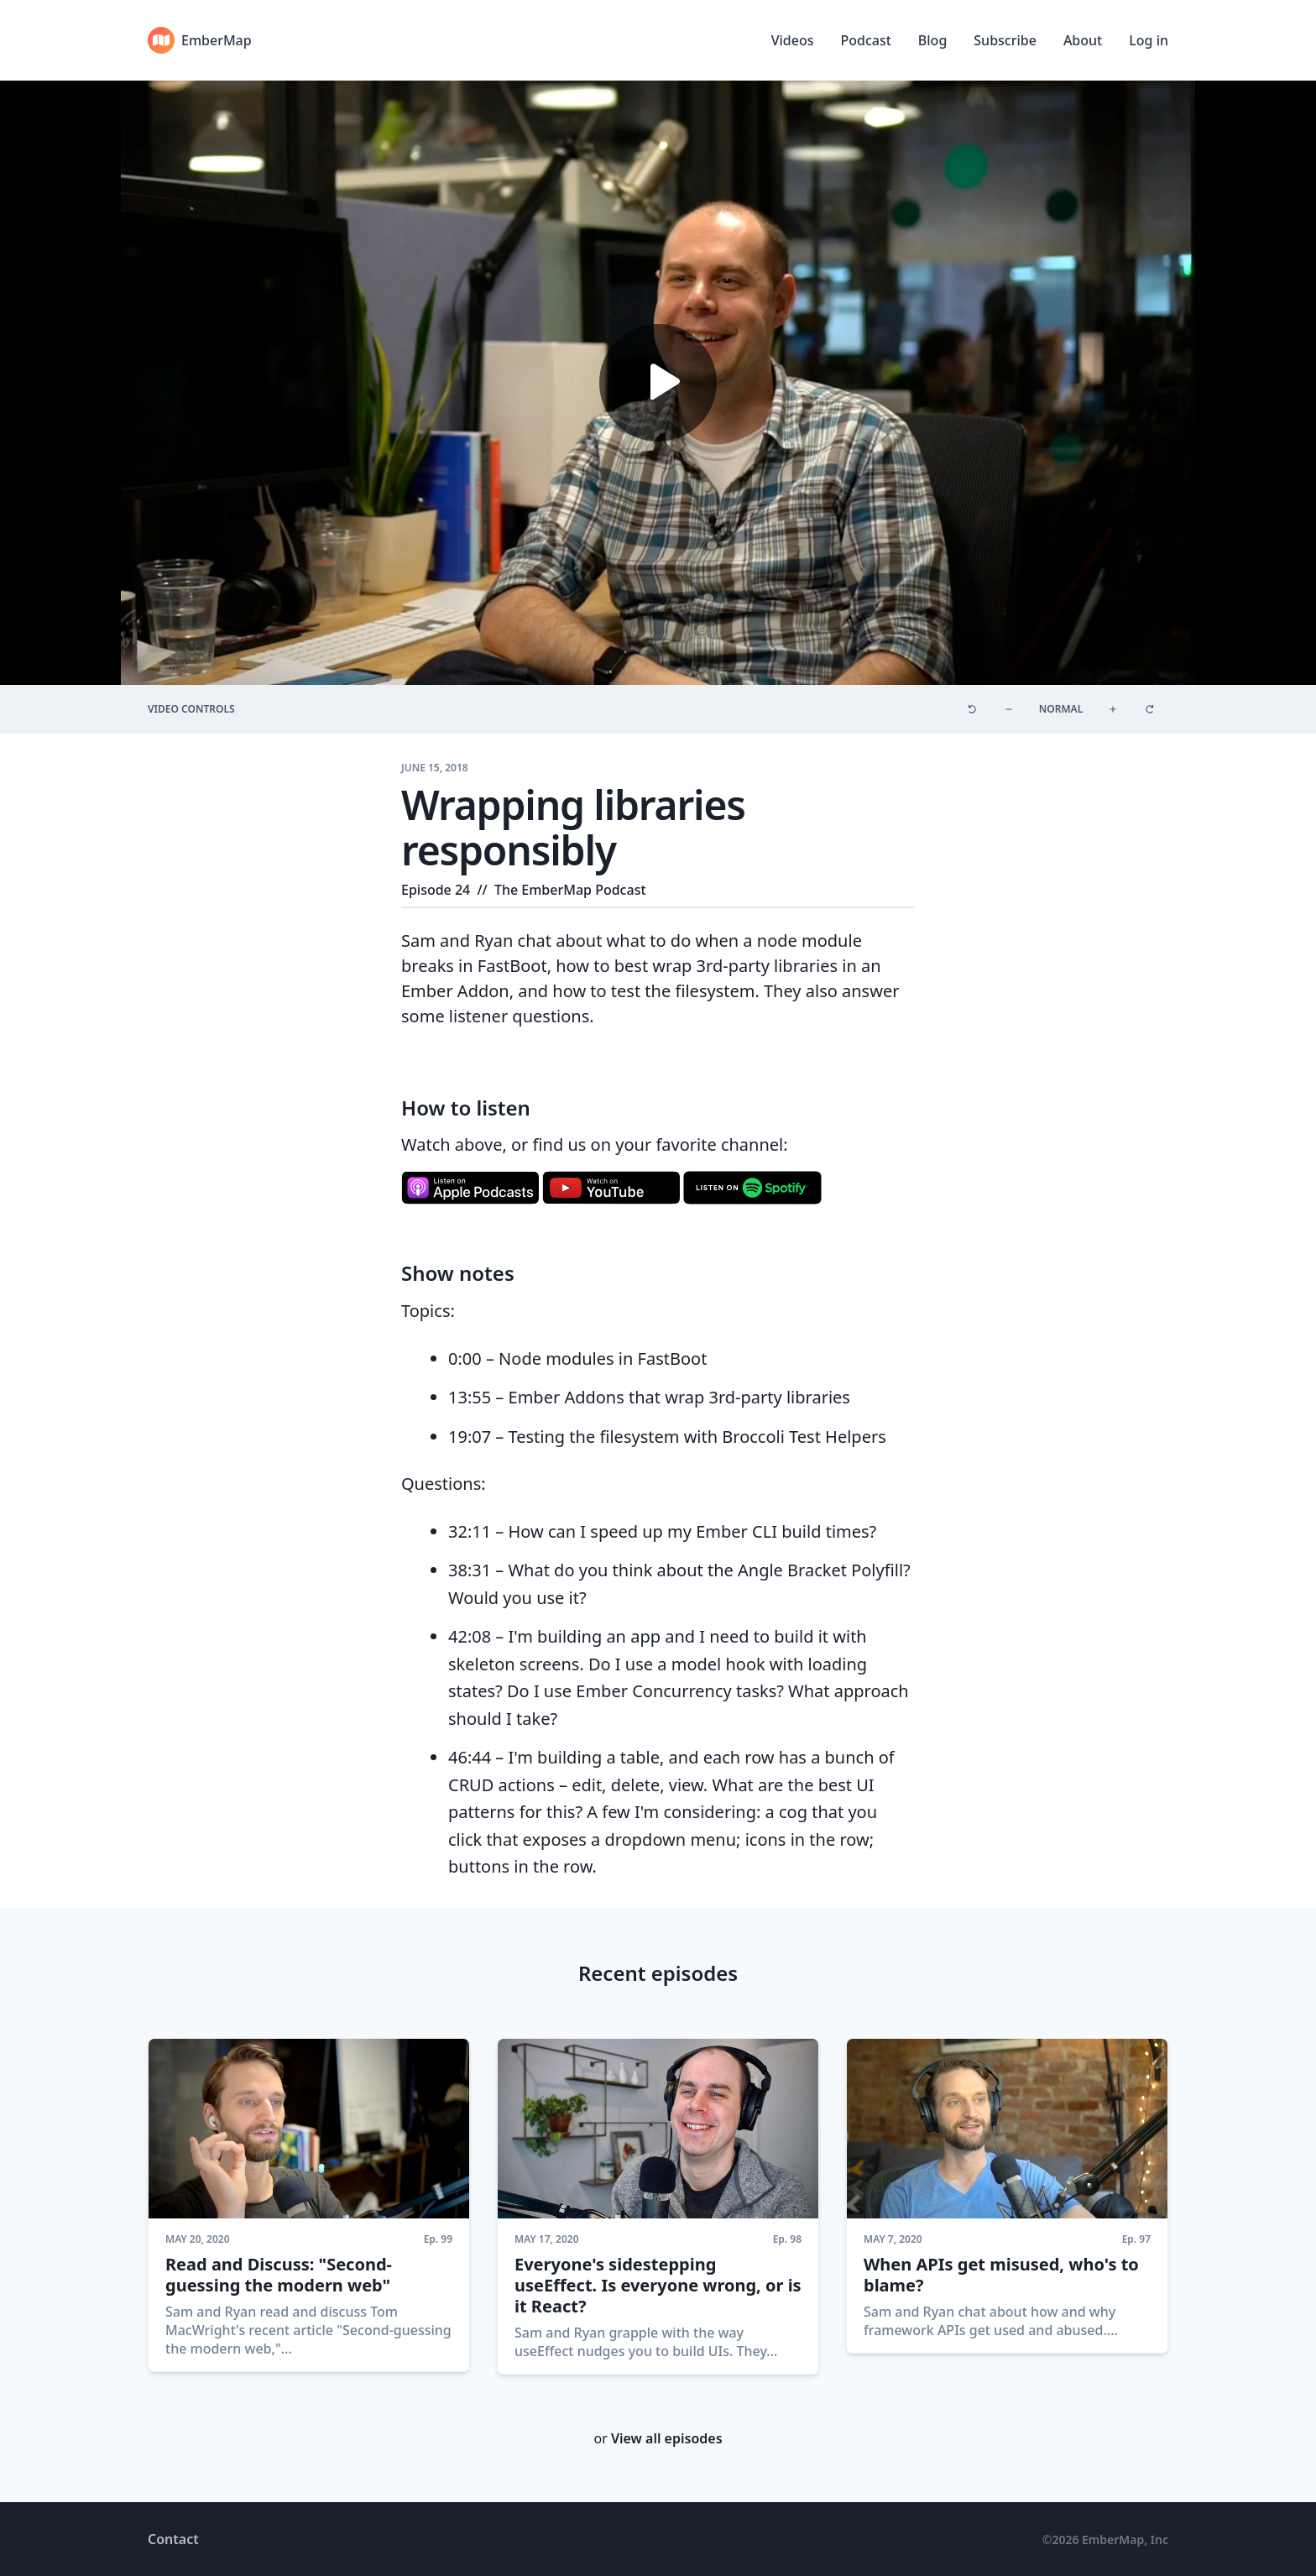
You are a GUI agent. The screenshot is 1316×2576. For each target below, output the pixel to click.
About (1082, 40)
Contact (173, 2539)
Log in (1148, 40)
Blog (932, 40)
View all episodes (667, 2438)
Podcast (865, 40)
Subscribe (1005, 40)
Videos (792, 40)
